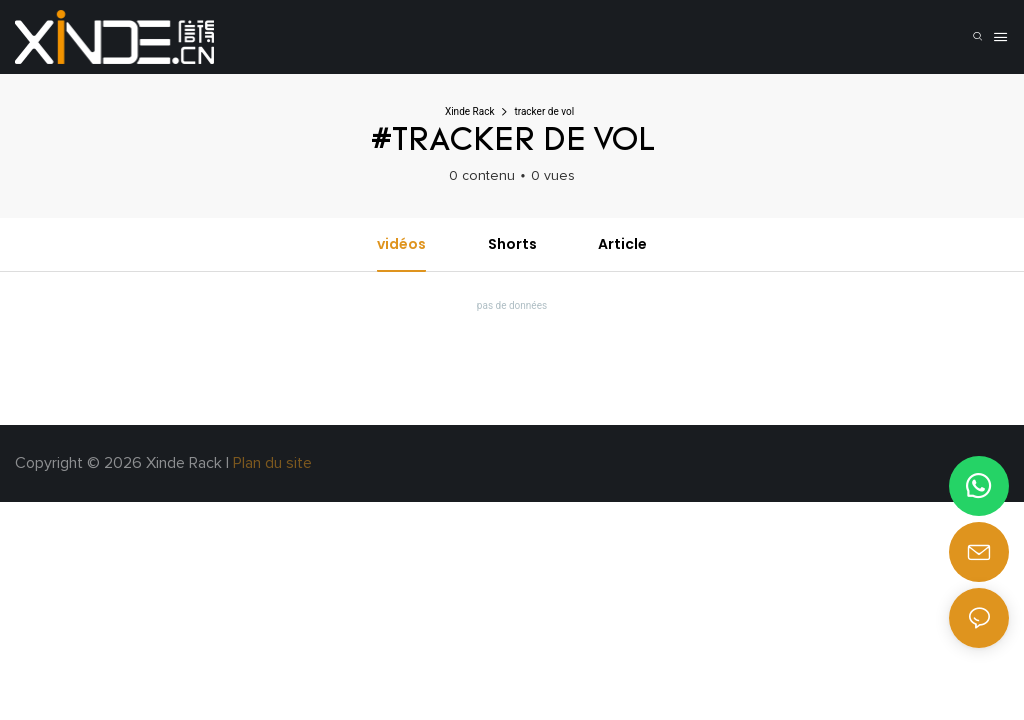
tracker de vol (544, 111)
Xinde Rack (470, 111)
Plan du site (274, 463)
